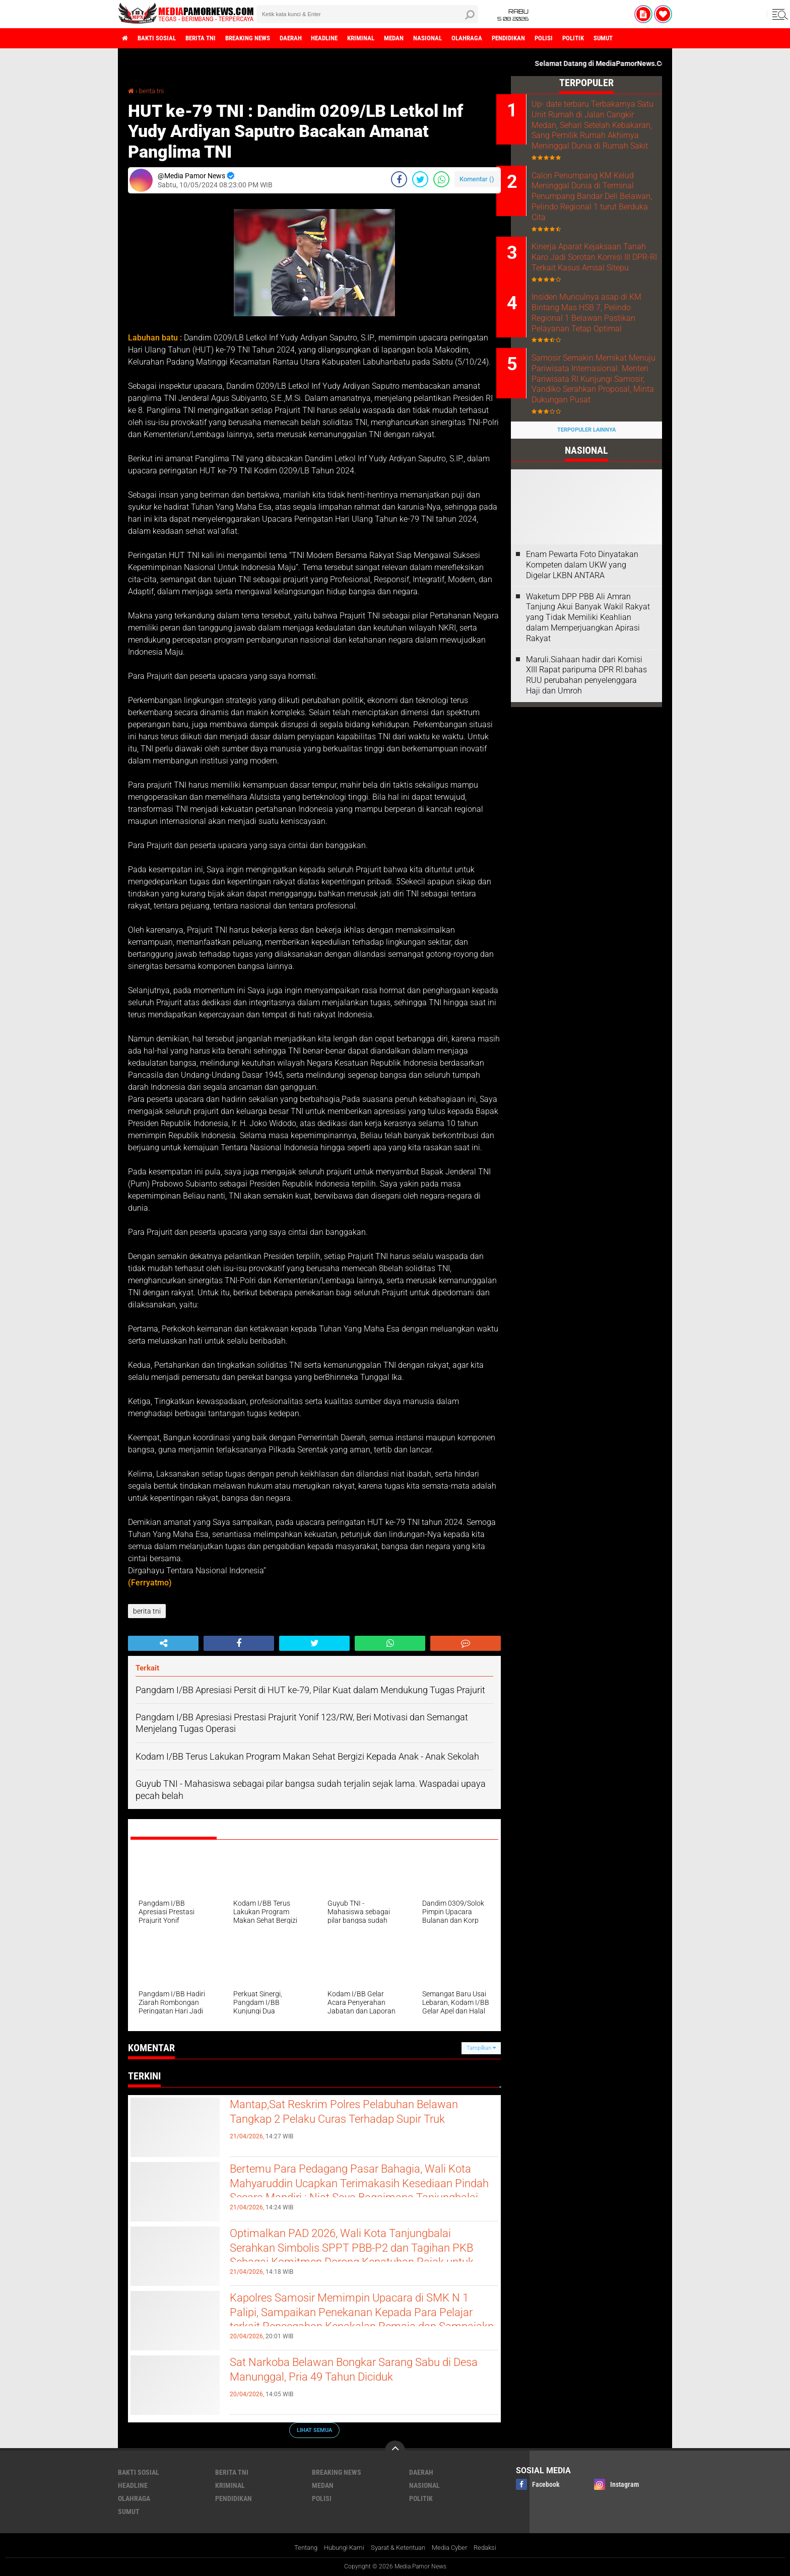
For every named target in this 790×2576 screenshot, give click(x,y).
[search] (367, 14)
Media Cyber (454, 2548)
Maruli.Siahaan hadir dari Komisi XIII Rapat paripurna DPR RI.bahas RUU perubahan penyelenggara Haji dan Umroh (586, 735)
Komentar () (476, 179)
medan (429, 38)
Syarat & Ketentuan (398, 2548)
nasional (466, 38)
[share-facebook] (399, 179)
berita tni (210, 38)
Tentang (297, 2548)
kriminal (392, 38)
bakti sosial (161, 38)
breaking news (263, 38)
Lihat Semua (314, 2429)
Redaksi (493, 2548)
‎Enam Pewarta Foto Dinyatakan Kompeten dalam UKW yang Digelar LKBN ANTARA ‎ (582, 625)
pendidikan (556, 38)
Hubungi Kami (339, 2548)
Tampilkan (481, 2048)
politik (629, 38)
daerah (312, 38)
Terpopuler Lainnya (586, 491)
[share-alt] (163, 1643)
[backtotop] (395, 2451)
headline (350, 38)
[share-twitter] (420, 179)
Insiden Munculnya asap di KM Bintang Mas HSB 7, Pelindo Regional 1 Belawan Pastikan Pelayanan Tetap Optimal (595, 345)
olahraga (510, 38)
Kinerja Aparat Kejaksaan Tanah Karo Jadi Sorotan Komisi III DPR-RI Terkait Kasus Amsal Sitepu (591, 276)
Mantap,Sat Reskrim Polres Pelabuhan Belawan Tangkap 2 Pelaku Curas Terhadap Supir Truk (352, 2122)
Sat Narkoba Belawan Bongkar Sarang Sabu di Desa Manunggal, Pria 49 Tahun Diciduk (360, 2372)
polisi (596, 38)
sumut (663, 38)
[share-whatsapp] (441, 179)
